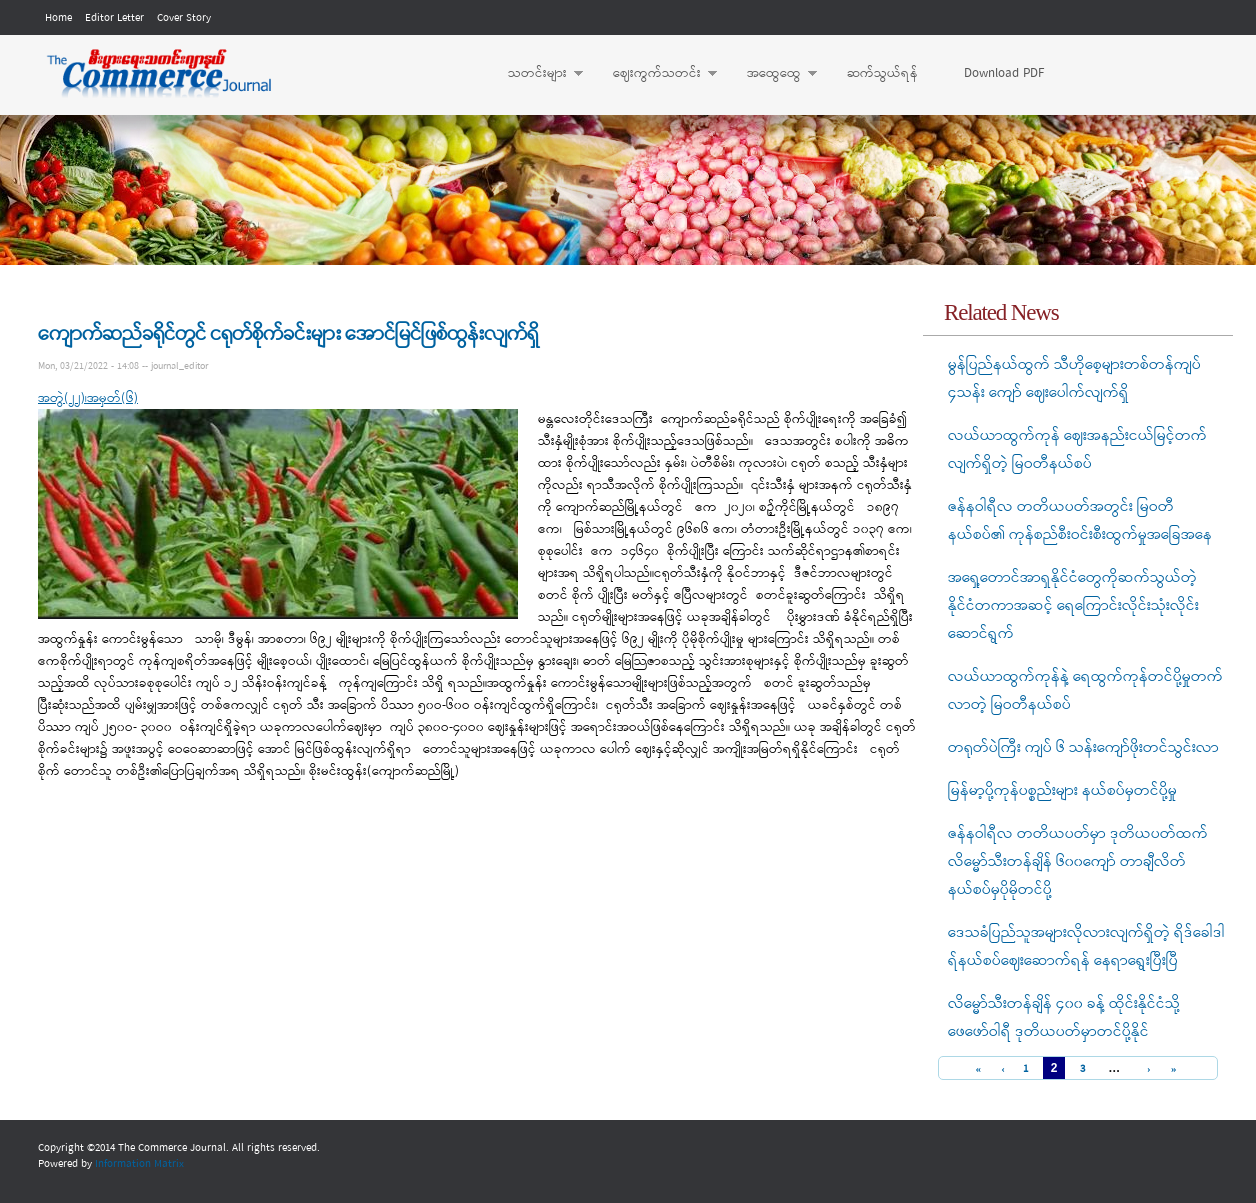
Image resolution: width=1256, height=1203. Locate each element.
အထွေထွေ (772, 74)
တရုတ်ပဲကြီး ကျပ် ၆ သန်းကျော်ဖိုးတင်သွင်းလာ (1083, 748)
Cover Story (184, 18)
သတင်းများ (535, 74)
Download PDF (1004, 73)
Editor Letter (114, 18)
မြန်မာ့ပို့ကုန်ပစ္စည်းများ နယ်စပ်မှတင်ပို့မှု (1062, 791)
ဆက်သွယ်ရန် (882, 73)
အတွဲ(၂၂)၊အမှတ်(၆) (88, 398)
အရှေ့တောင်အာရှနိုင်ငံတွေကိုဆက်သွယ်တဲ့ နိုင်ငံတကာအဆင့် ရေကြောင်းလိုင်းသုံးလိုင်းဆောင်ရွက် (1073, 606)
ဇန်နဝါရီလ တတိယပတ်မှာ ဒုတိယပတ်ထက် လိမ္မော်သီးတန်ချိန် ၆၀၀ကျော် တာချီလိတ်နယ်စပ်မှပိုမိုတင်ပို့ (1078, 862)
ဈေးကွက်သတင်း (655, 74)
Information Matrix (139, 1164)
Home (58, 18)
